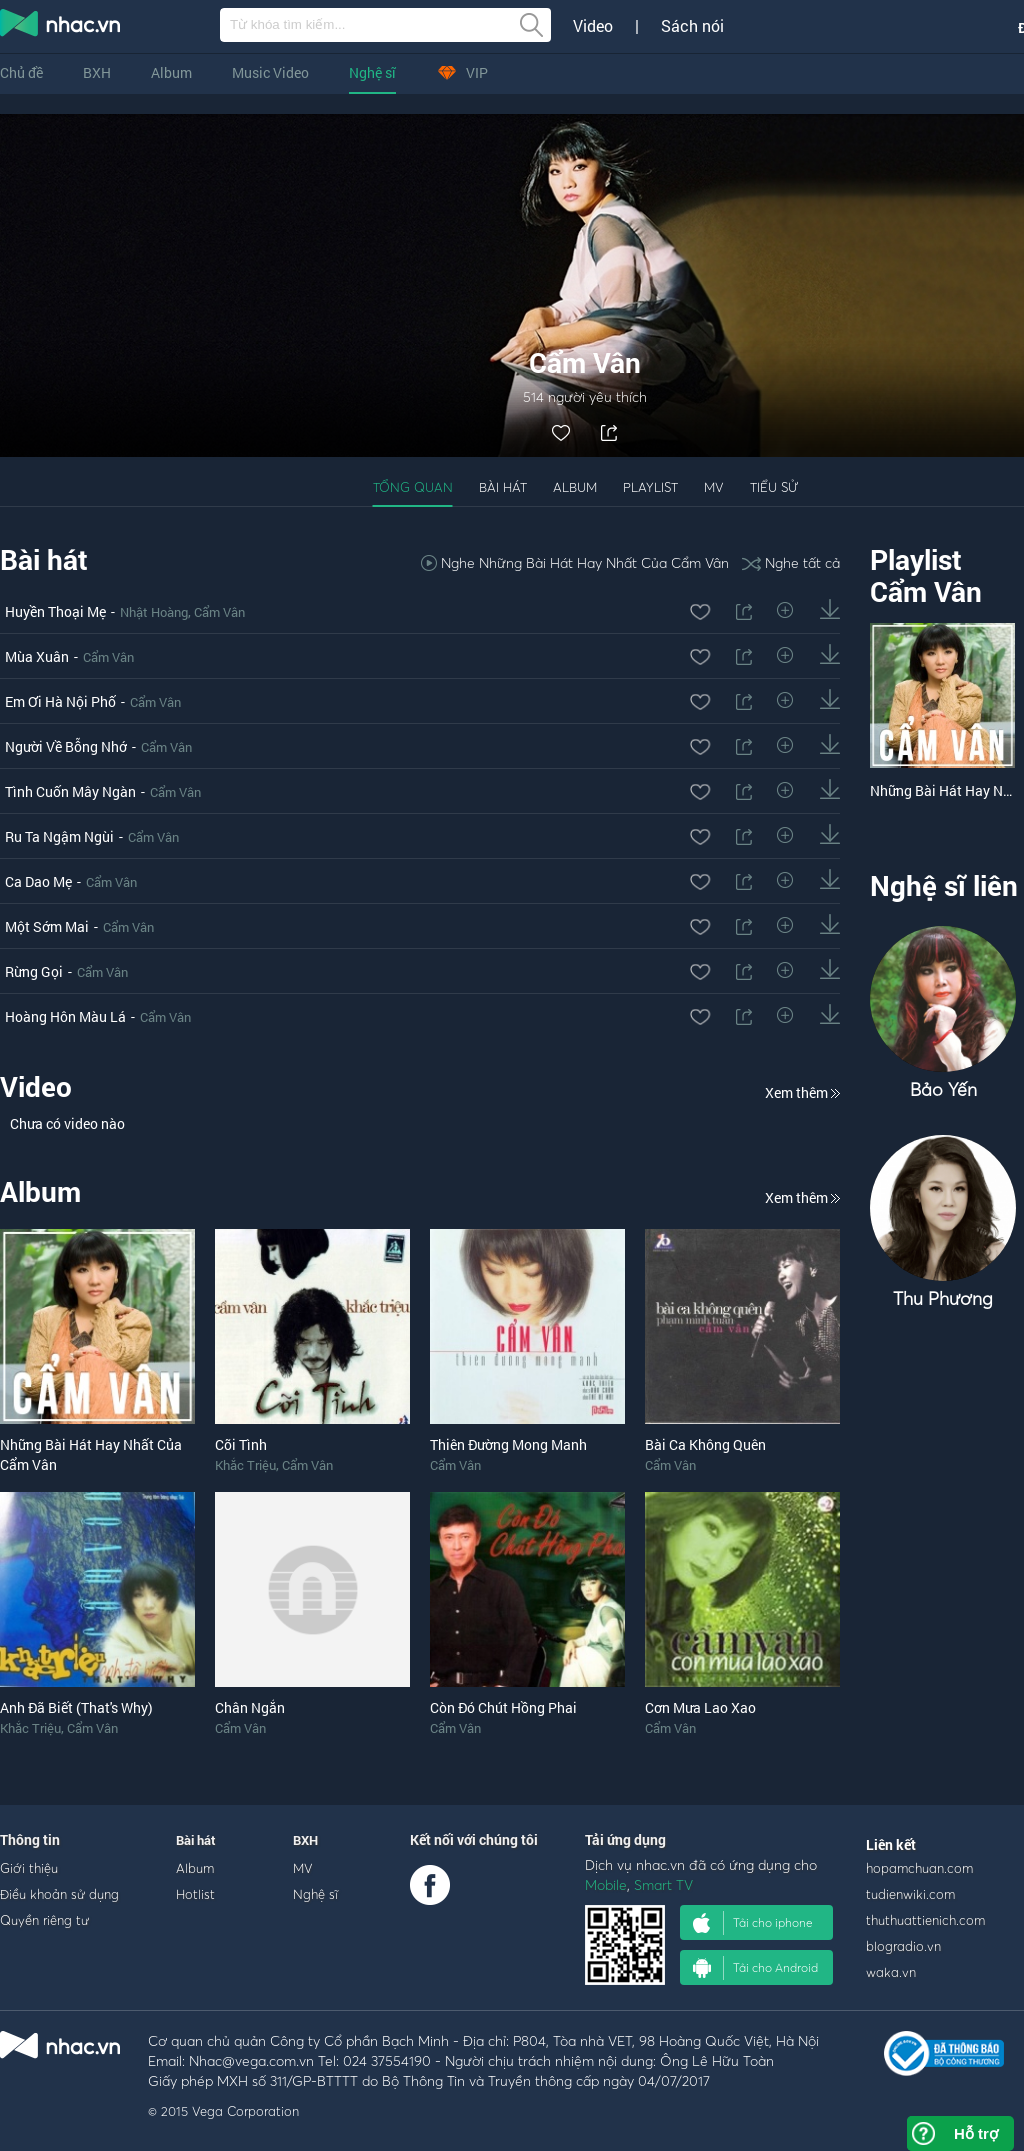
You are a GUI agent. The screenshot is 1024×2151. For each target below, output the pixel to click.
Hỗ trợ (976, 2133)
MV (714, 487)
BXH (97, 72)
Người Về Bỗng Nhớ (66, 746)
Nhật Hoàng (154, 612)
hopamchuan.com (919, 1868)
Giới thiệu (29, 1868)
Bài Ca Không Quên (705, 1444)
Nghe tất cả (791, 562)
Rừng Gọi (34, 971)
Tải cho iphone (753, 1923)
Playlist (650, 487)
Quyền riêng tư (44, 1920)
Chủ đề (21, 72)
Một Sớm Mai (47, 926)
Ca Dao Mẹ (38, 881)
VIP (462, 72)
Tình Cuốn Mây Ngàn (70, 791)
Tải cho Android (755, 1968)
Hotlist (195, 1894)
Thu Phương (943, 1298)
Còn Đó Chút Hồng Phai (503, 1707)
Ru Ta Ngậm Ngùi (59, 836)
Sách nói (692, 26)
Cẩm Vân (219, 612)
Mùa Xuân (37, 656)
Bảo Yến (943, 1089)
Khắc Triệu (245, 1465)
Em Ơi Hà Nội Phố (60, 701)
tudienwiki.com (910, 1894)
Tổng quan (413, 487)
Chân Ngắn (250, 1707)
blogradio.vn (903, 1946)
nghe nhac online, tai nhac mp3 (61, 27)
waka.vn (891, 1972)
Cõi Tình (241, 1444)
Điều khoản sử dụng (59, 1894)
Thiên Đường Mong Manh (508, 1444)
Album (171, 72)
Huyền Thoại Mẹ (55, 611)
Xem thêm (802, 1092)
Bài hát (503, 487)
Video (593, 26)
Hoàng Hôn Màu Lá (65, 1016)
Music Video (270, 72)
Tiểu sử (774, 487)
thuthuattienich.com (925, 1920)
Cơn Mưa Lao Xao (700, 1707)
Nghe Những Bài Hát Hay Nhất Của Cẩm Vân (575, 562)
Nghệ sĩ (372, 72)
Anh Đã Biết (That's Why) (76, 1707)
